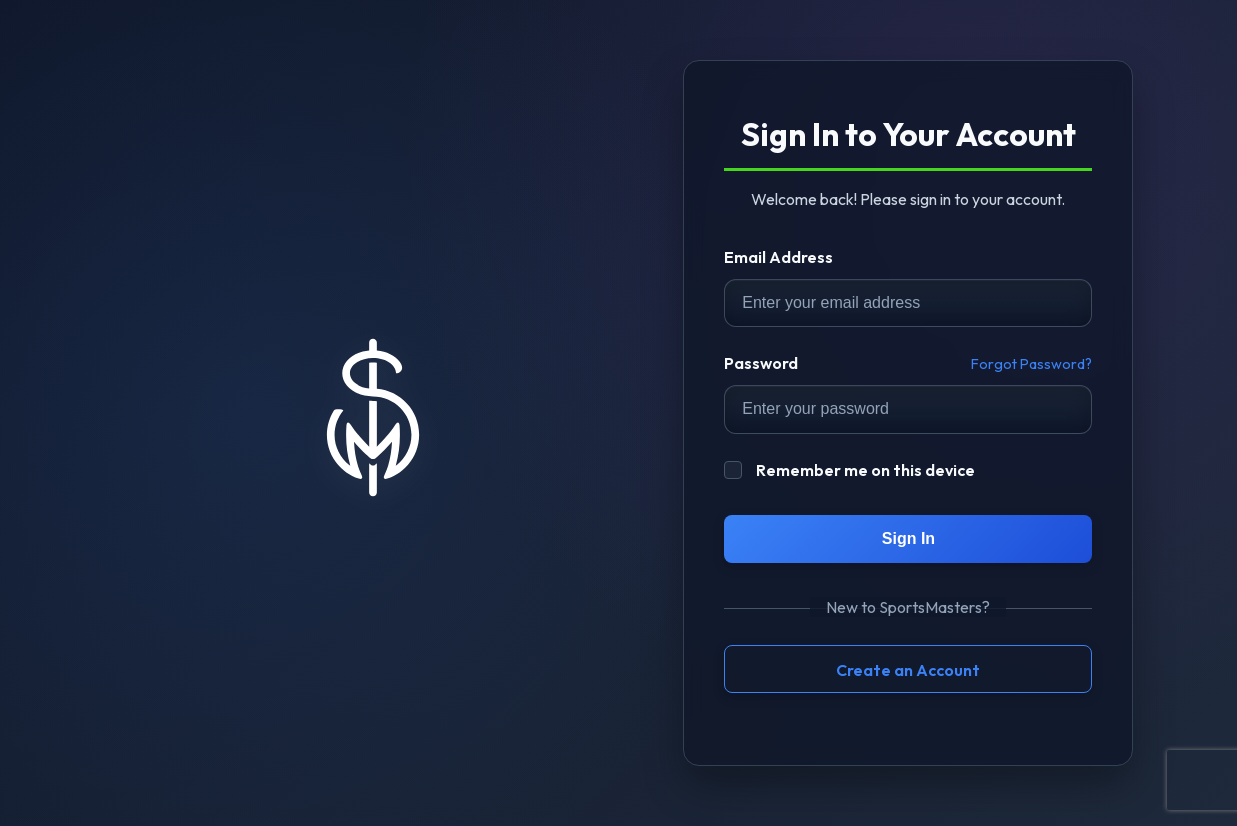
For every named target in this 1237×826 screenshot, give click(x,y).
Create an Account (908, 670)
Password (761, 363)
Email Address (778, 257)
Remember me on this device (849, 469)
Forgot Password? (1031, 364)
